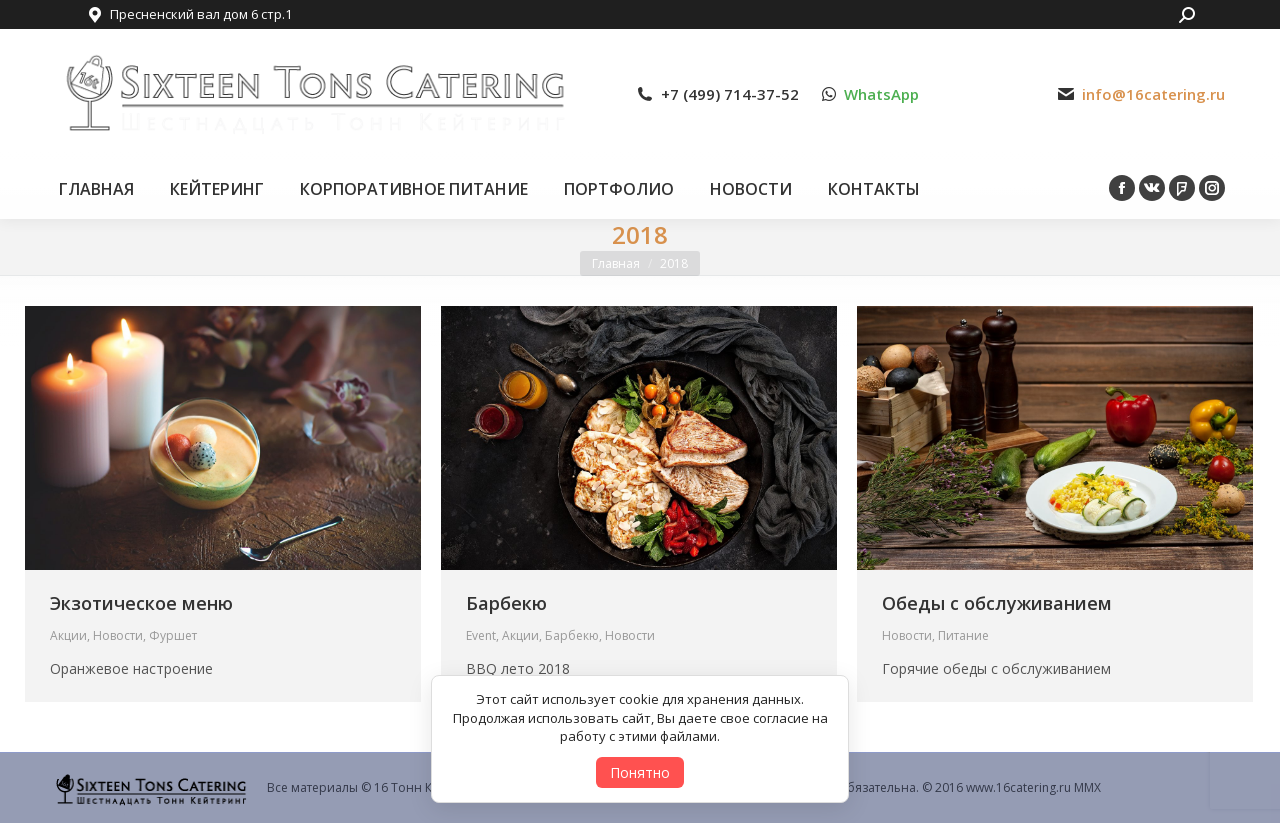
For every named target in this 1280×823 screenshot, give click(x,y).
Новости (118, 635)
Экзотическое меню (141, 603)
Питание (963, 635)
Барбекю (506, 603)
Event (481, 635)
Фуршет (173, 635)
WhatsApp (881, 94)
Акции (68, 635)
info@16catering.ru (1153, 94)
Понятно (640, 772)
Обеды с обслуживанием (997, 603)
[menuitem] (96, 189)
